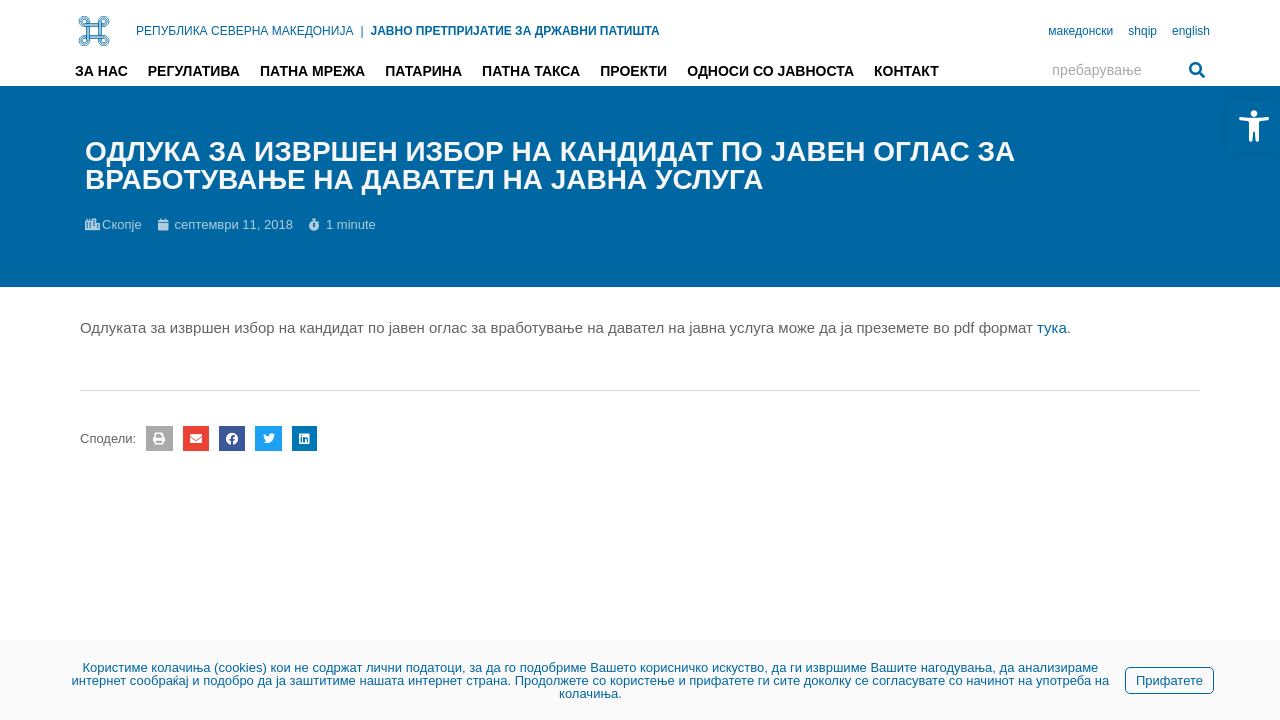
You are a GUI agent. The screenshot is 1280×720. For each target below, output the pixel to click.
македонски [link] (1080, 31)
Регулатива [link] (194, 71)
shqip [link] (1142, 31)
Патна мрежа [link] (312, 71)
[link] (1254, 126)
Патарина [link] (423, 71)
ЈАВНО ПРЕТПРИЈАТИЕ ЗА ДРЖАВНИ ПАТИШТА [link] (515, 31)
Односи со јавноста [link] (770, 71)
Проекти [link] (633, 71)
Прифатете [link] (1169, 680)
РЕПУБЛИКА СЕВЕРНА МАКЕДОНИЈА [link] (244, 31)
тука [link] (1052, 327)
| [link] (361, 31)
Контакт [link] (906, 71)
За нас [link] (101, 71)
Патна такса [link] (531, 71)
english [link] (1191, 31)
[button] (159, 438)
